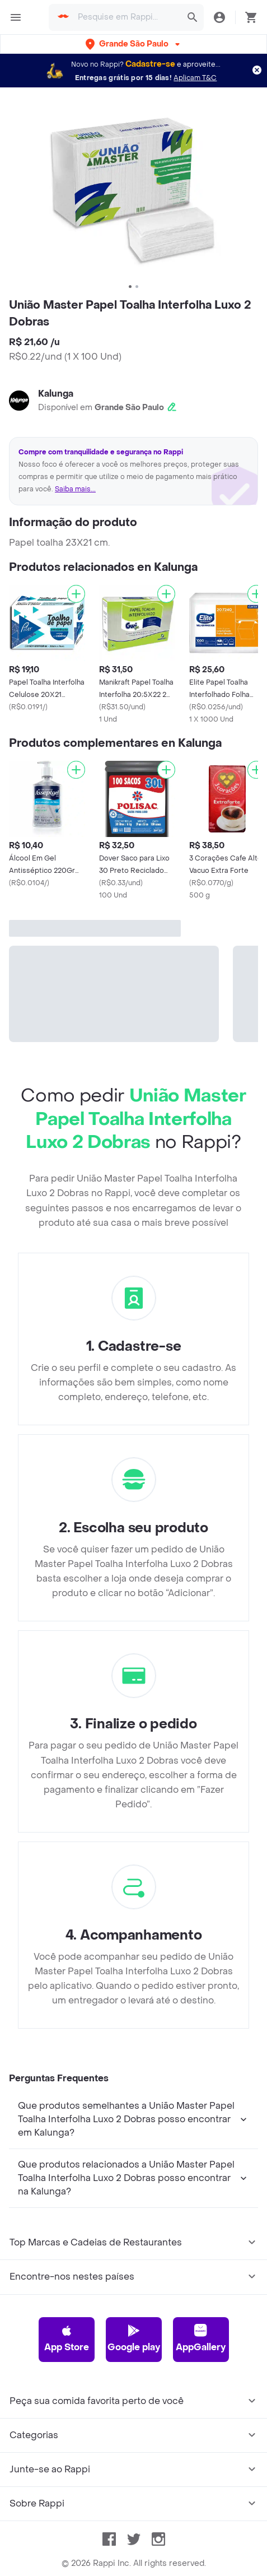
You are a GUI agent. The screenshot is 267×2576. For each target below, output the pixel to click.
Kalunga (55, 393)
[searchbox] (126, 17)
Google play (133, 2338)
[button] (133, 44)
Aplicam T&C (195, 77)
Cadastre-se (150, 64)
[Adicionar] (76, 594)
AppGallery (201, 2338)
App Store (66, 2338)
